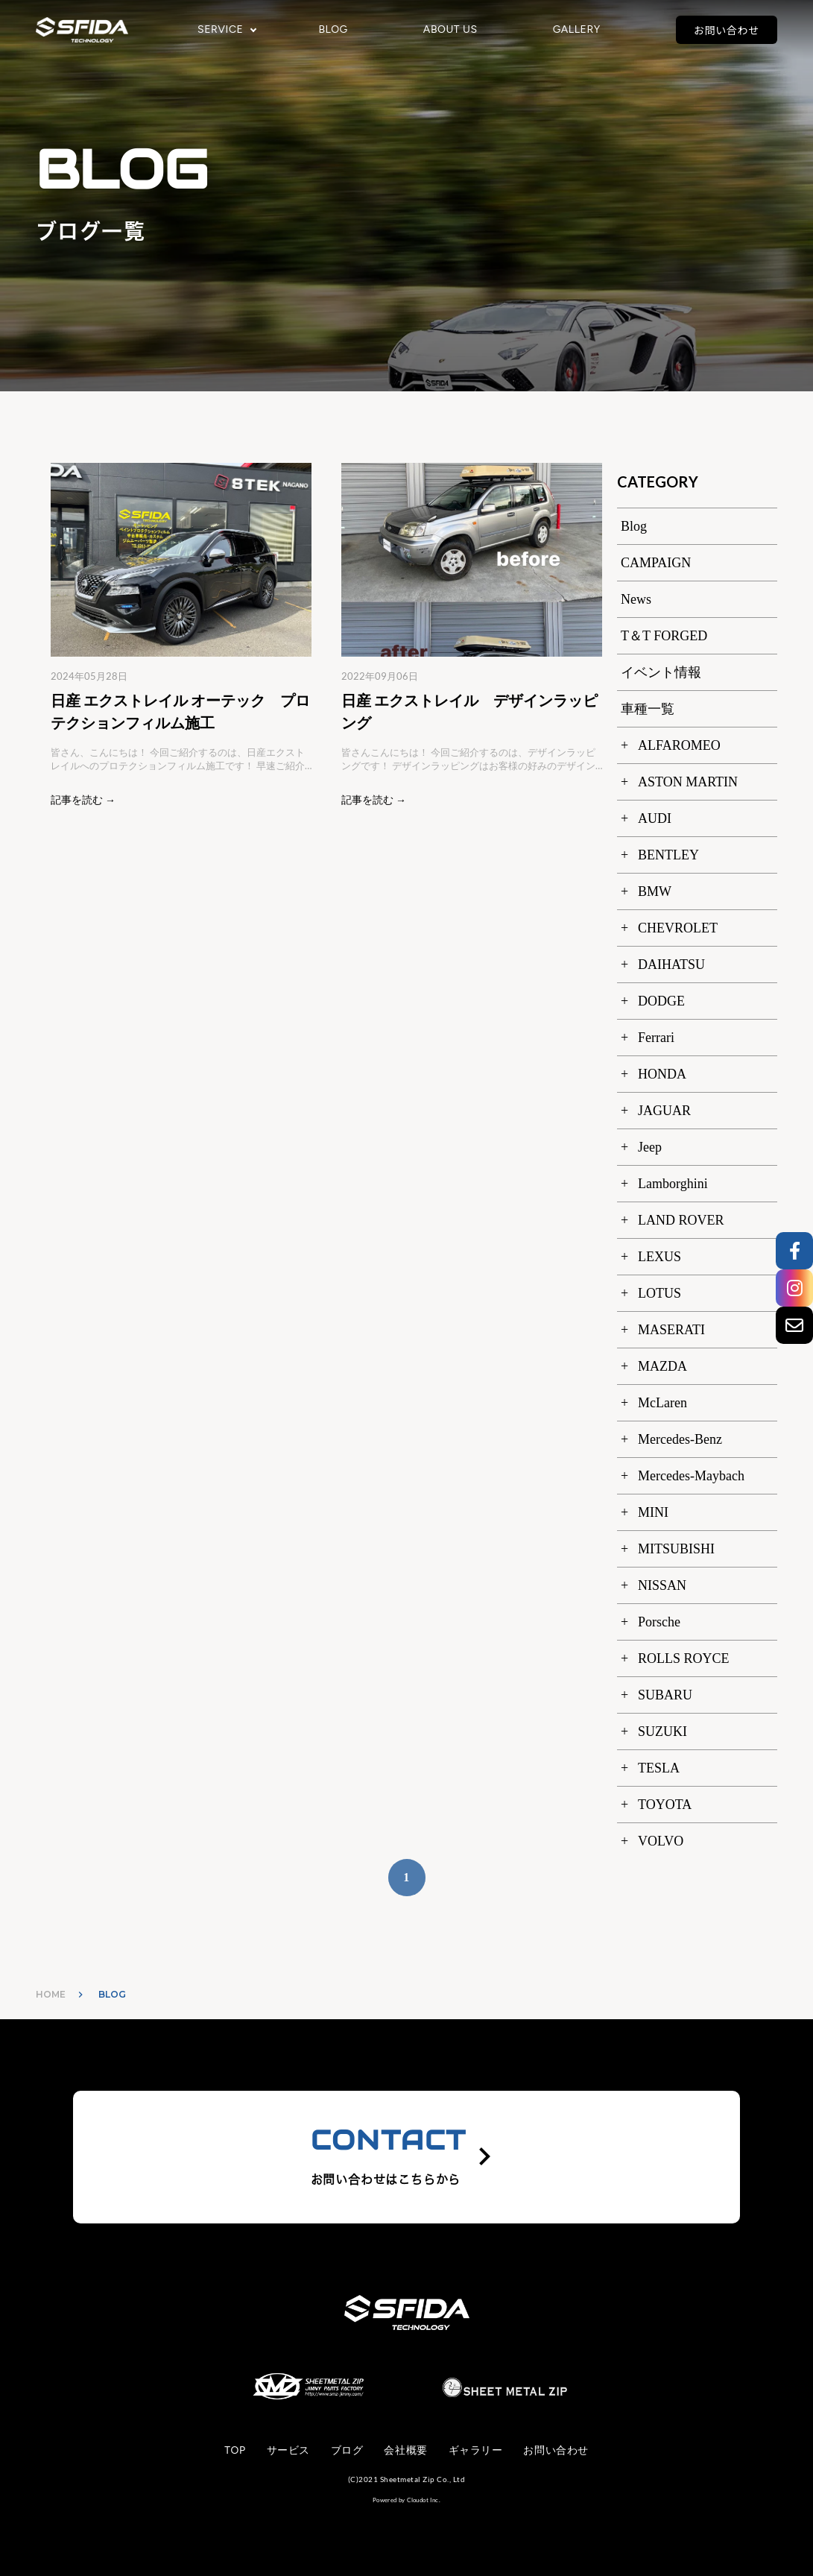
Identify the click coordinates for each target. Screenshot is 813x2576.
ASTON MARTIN (688, 781)
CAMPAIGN (656, 562)
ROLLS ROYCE (684, 1658)
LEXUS (659, 1256)
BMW (654, 891)
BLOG (332, 30)
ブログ (347, 2450)
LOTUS (659, 1293)
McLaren (662, 1402)
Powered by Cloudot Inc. (406, 2500)
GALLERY (577, 30)
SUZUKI (662, 1731)
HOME (51, 1994)
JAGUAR (664, 1110)
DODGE (661, 1001)
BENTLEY (668, 854)
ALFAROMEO (679, 745)
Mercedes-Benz (680, 1439)
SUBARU (665, 1695)
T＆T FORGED (664, 635)
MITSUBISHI (676, 1548)
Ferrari (656, 1037)
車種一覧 (647, 708)
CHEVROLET (678, 928)
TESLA (659, 1768)
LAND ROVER (681, 1220)
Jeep (650, 1147)
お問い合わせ (726, 29)
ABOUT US (450, 30)
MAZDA (662, 1366)
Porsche (659, 1621)
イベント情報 (661, 672)
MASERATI (671, 1329)
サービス (288, 2450)
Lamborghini (673, 1183)
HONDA (662, 1074)
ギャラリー (476, 2450)
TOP (234, 2450)
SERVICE (220, 30)
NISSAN (662, 1585)
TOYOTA (665, 1804)
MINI (653, 1512)
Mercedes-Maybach (691, 1475)
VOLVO (660, 1841)
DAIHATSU (671, 964)
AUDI (654, 818)
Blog (634, 526)
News (636, 599)
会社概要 (405, 2450)
